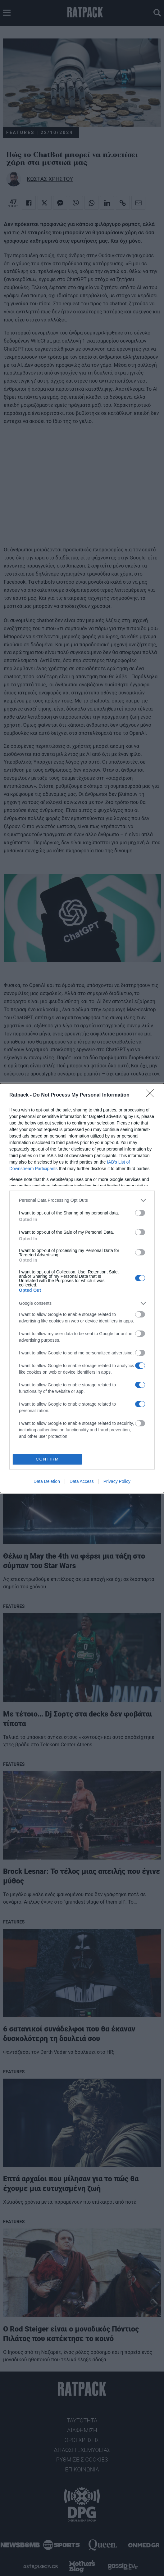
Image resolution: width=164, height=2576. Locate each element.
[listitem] (82, 1200)
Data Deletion (47, 1481)
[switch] (140, 1213)
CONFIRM (47, 1459)
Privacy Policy (116, 1481)
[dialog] (82, 1288)
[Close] (152, 1095)
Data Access (82, 1481)
